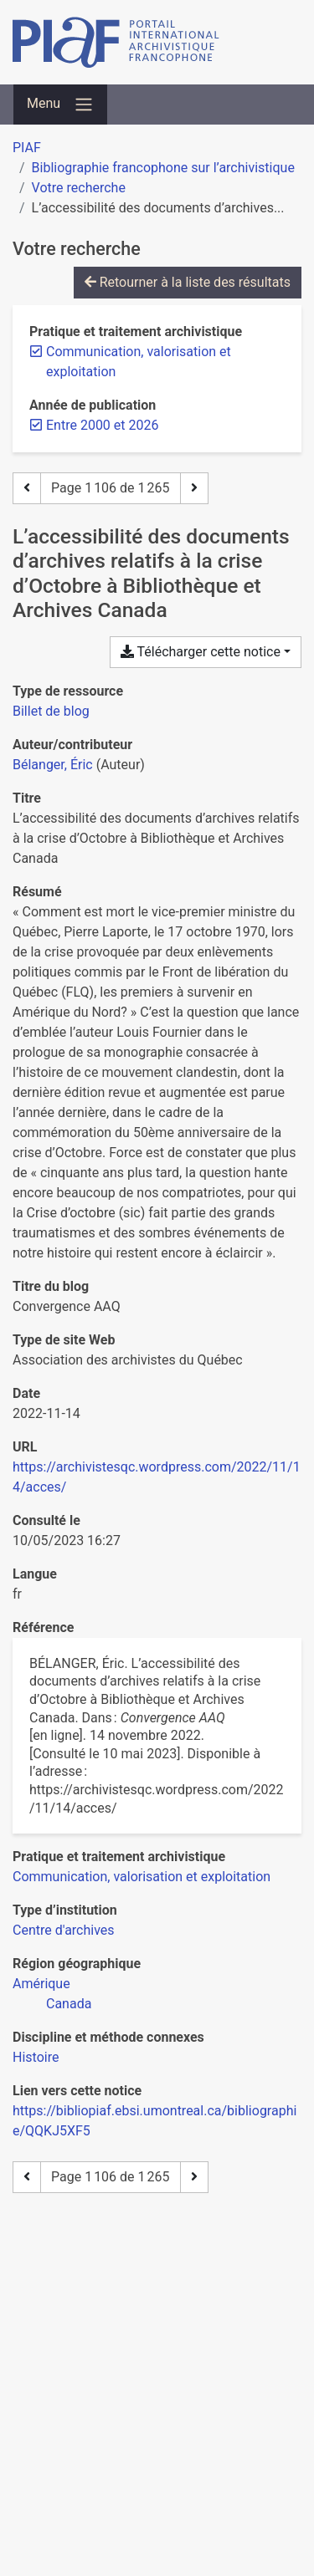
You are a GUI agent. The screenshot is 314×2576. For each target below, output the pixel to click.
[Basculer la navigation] (60, 104)
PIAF (27, 148)
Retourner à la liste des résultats (188, 282)
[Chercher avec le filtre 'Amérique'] (41, 1984)
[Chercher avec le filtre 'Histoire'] (36, 2057)
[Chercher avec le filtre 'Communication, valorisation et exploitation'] (141, 1877)
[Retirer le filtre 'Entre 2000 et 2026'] (102, 425)
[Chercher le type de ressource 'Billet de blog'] (51, 711)
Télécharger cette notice (201, 652)
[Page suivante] (194, 488)
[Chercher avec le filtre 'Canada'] (68, 2004)
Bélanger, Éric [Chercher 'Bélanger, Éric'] (53, 765)
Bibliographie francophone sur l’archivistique (163, 168)
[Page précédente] (27, 488)
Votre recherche (79, 188)
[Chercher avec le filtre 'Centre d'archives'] (64, 1930)
